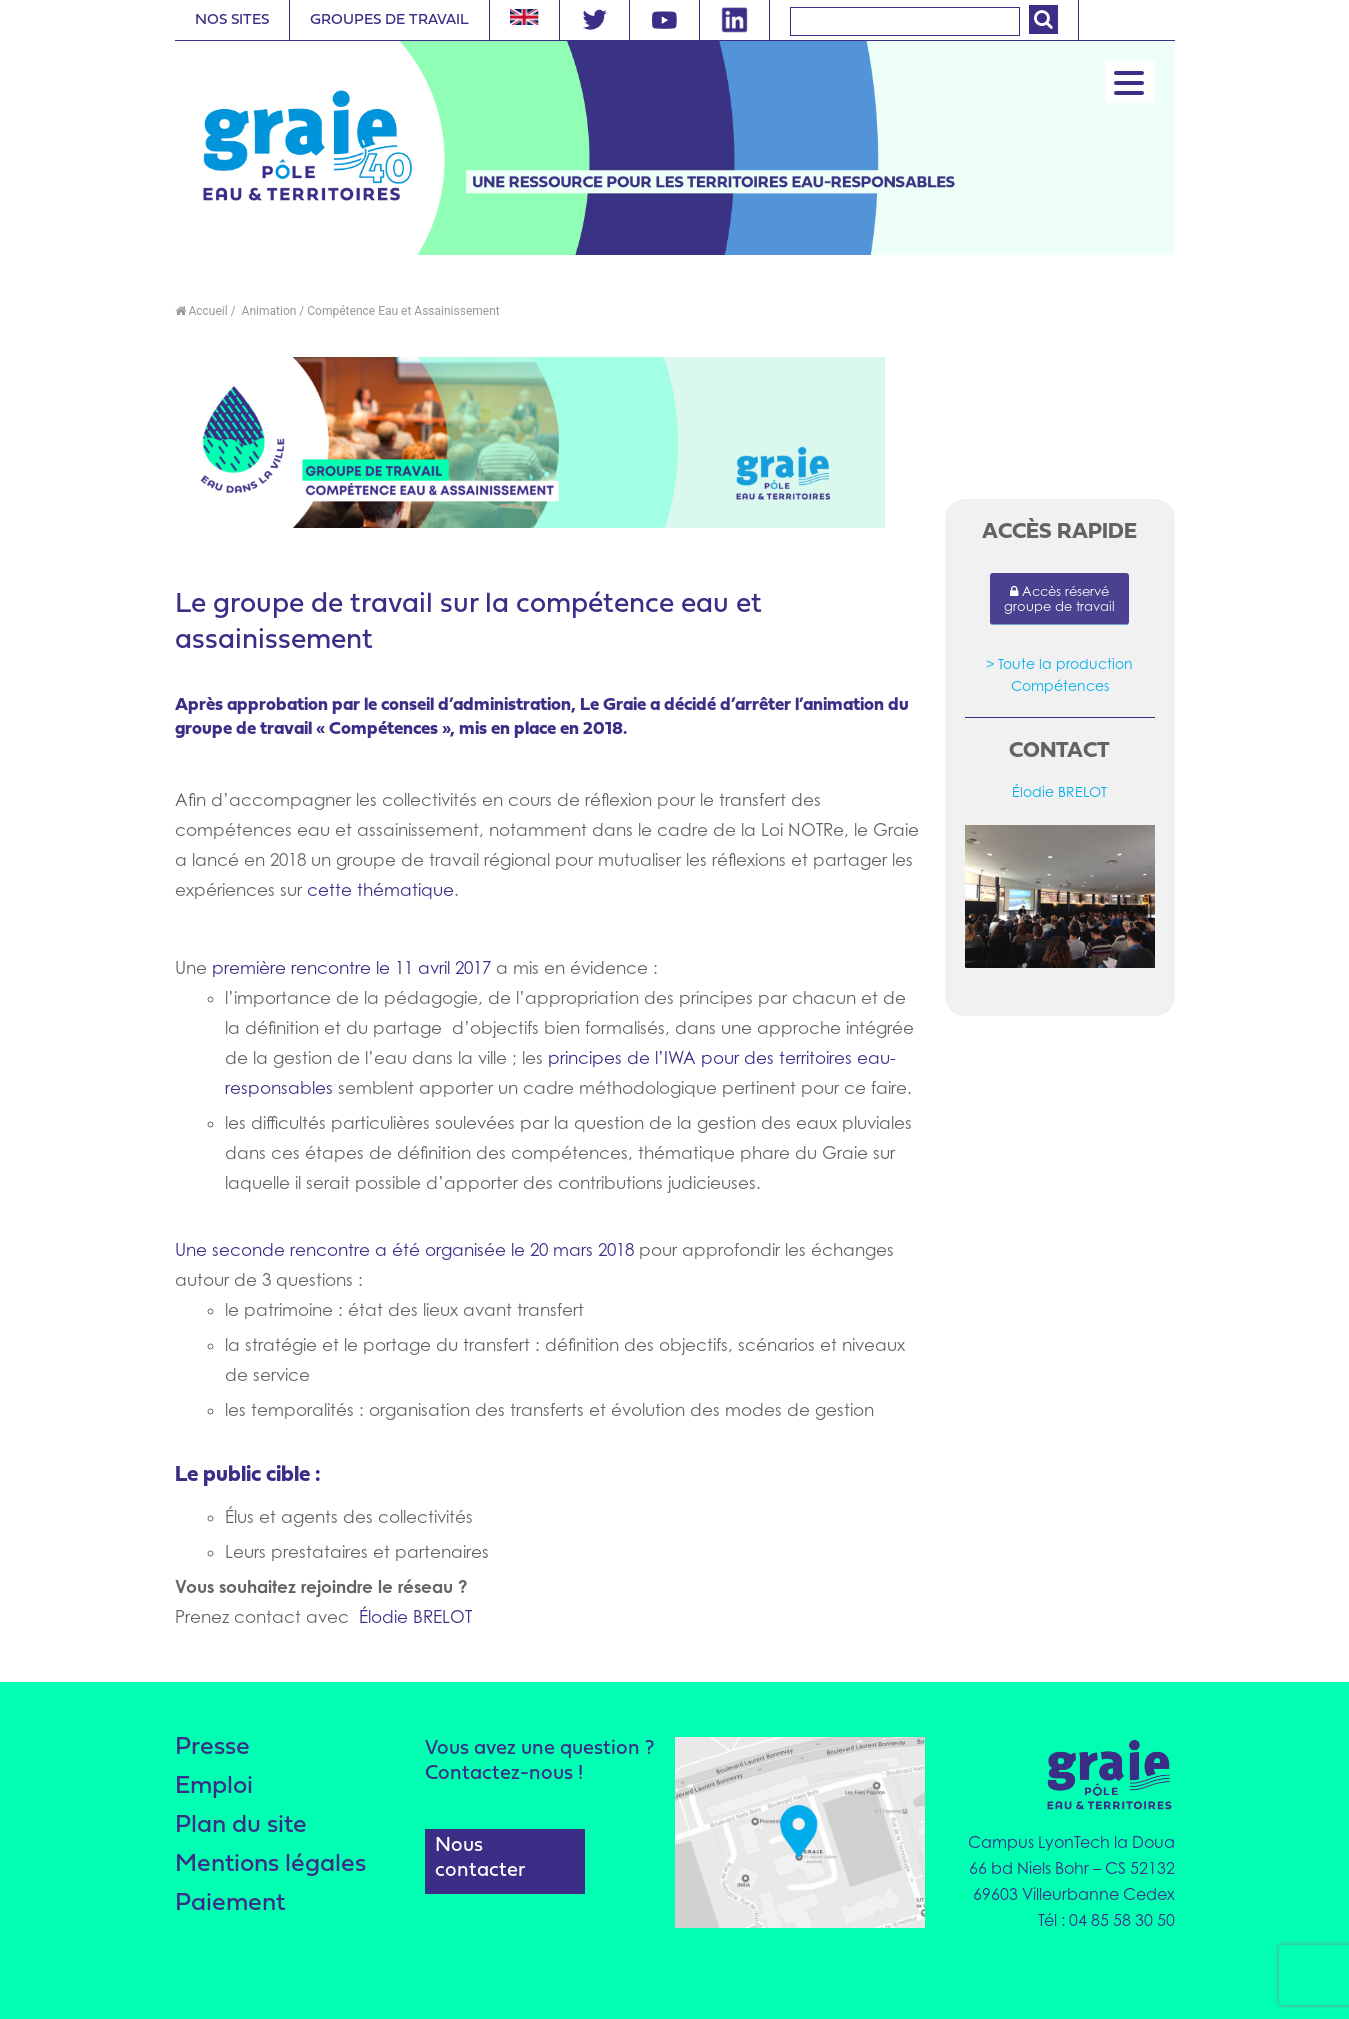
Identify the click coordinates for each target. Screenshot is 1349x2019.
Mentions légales (270, 1864)
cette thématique (380, 890)
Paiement (230, 1903)
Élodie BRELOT (415, 1617)
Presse (212, 1747)
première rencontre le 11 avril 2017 (354, 968)
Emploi (215, 1786)
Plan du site (241, 1825)
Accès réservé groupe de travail (1059, 599)
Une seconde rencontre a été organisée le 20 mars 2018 (404, 1250)
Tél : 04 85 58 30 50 (1106, 1920)
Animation (268, 311)
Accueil (201, 311)
